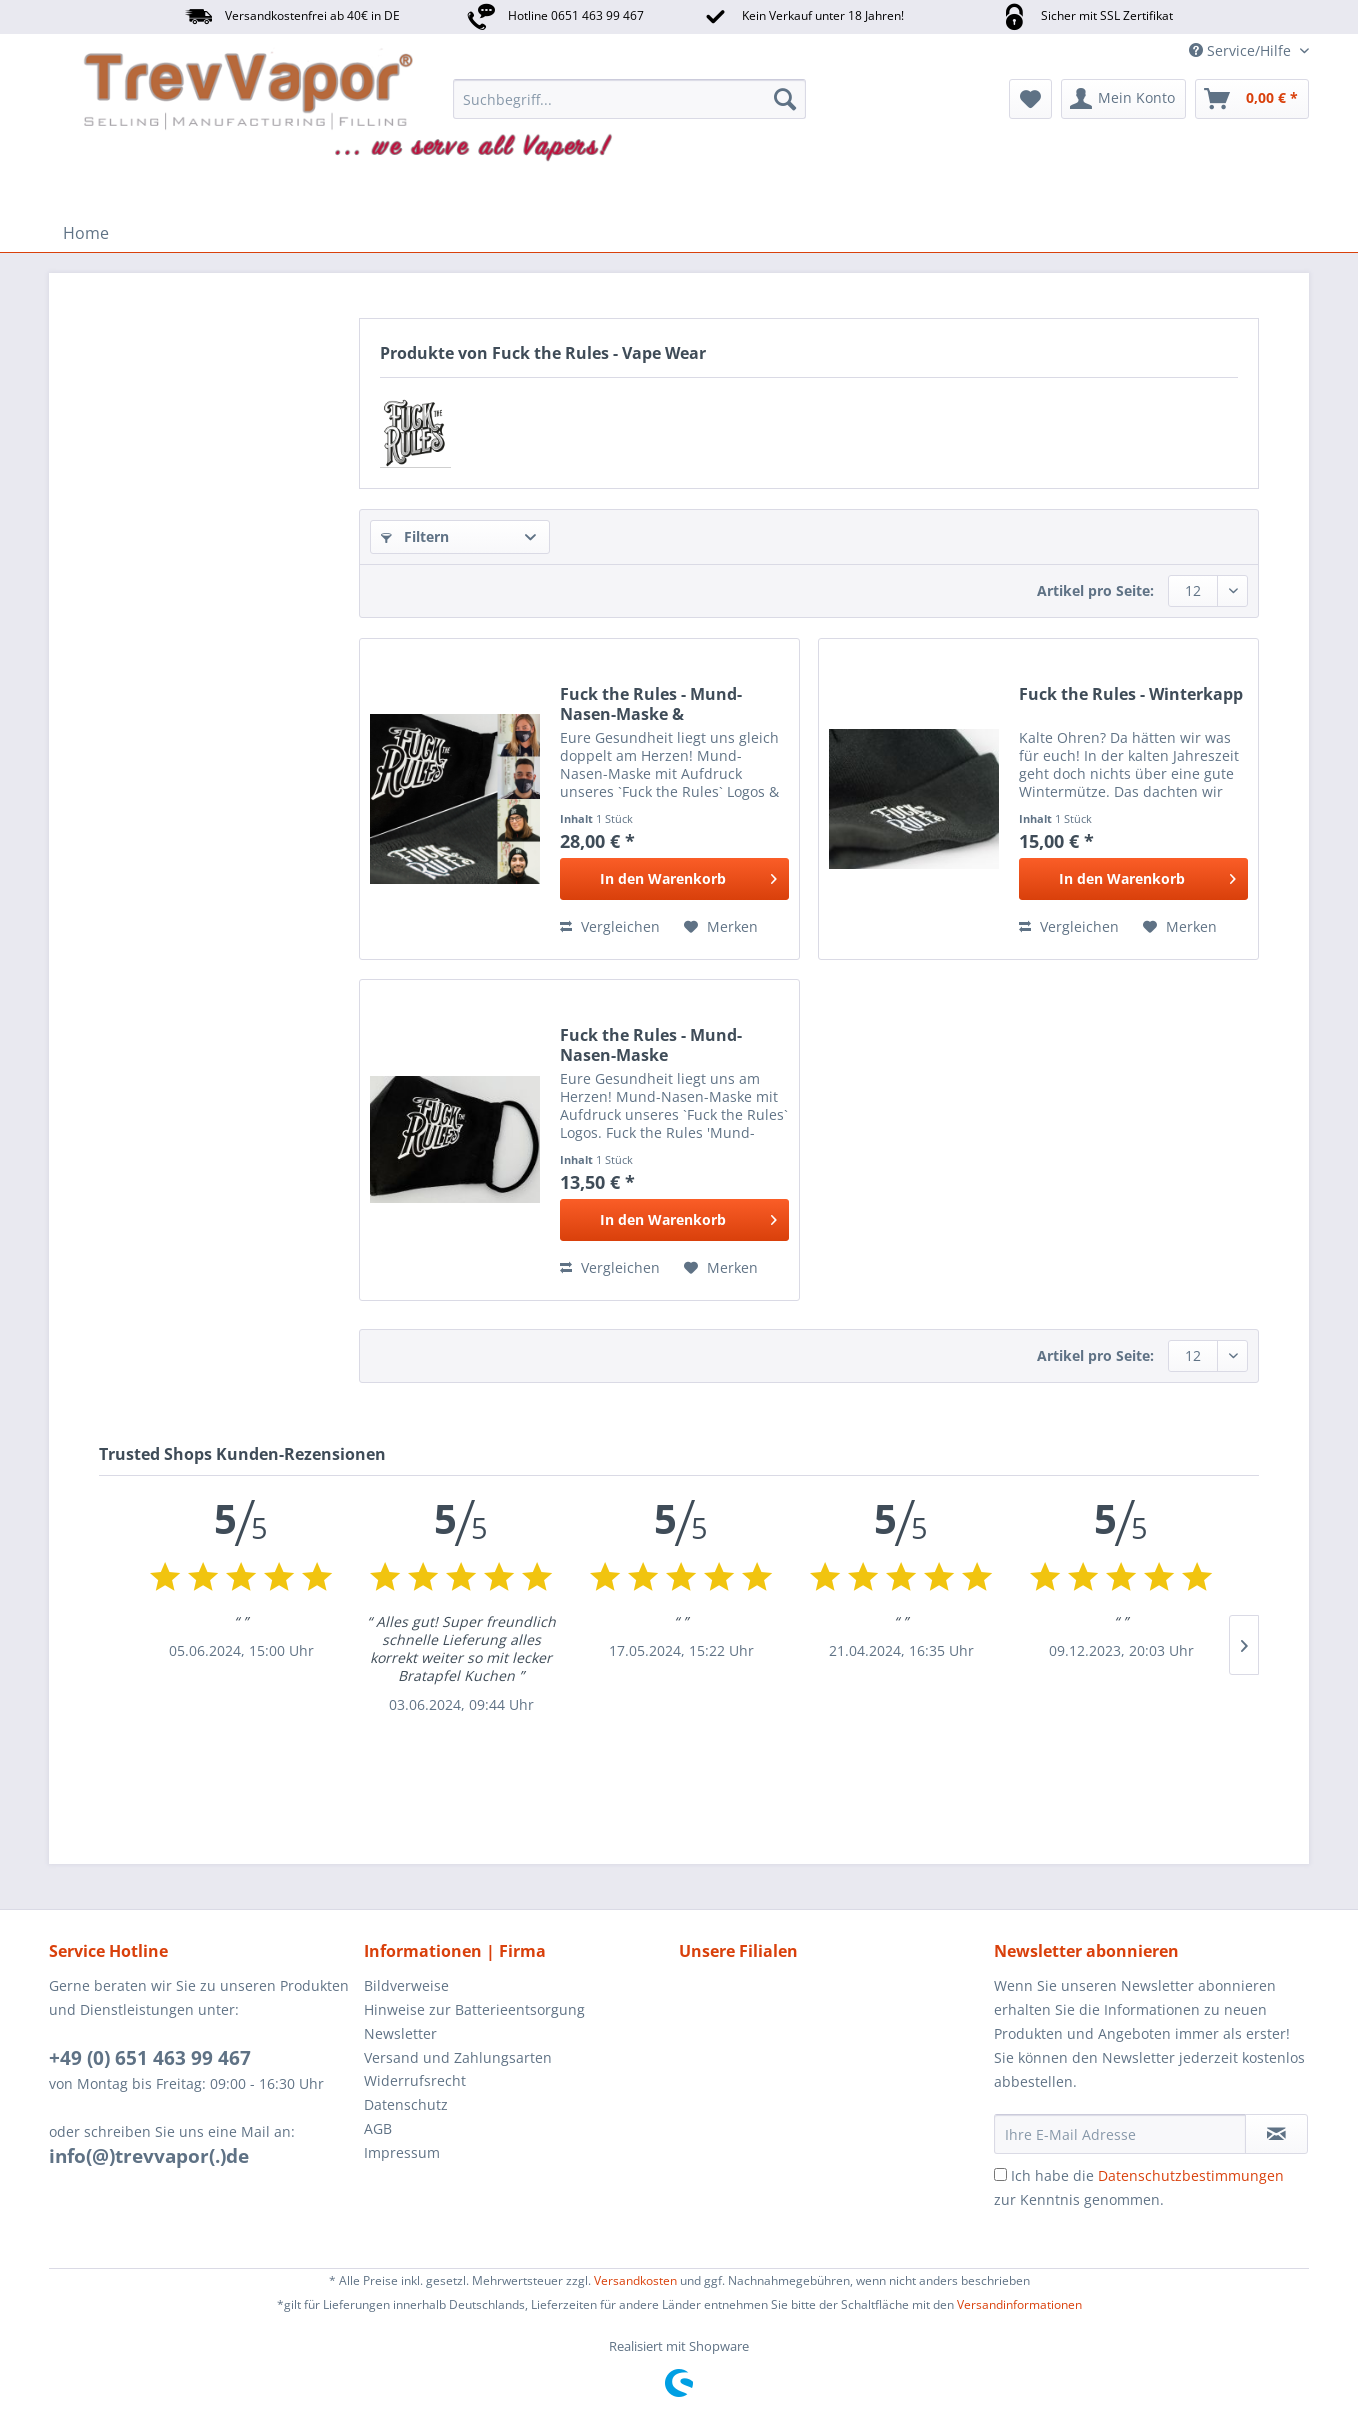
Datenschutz (406, 2104)
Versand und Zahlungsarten (458, 2057)
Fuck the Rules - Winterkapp (1131, 694)
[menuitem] (629, 99)
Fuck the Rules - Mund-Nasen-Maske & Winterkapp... (651, 704)
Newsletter (400, 2033)
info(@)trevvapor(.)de (149, 2156)
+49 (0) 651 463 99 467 (150, 2058)
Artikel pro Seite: (1095, 590)
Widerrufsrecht (415, 2080)
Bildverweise (406, 1985)
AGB (378, 2128)
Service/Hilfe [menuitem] (1242, 50)
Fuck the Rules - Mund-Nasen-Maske (651, 1045)
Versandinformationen (1019, 2304)
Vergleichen (610, 926)
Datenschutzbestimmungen (1191, 2175)
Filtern (415, 536)
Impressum (402, 2152)
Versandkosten (635, 2280)
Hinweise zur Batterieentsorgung (474, 2009)
